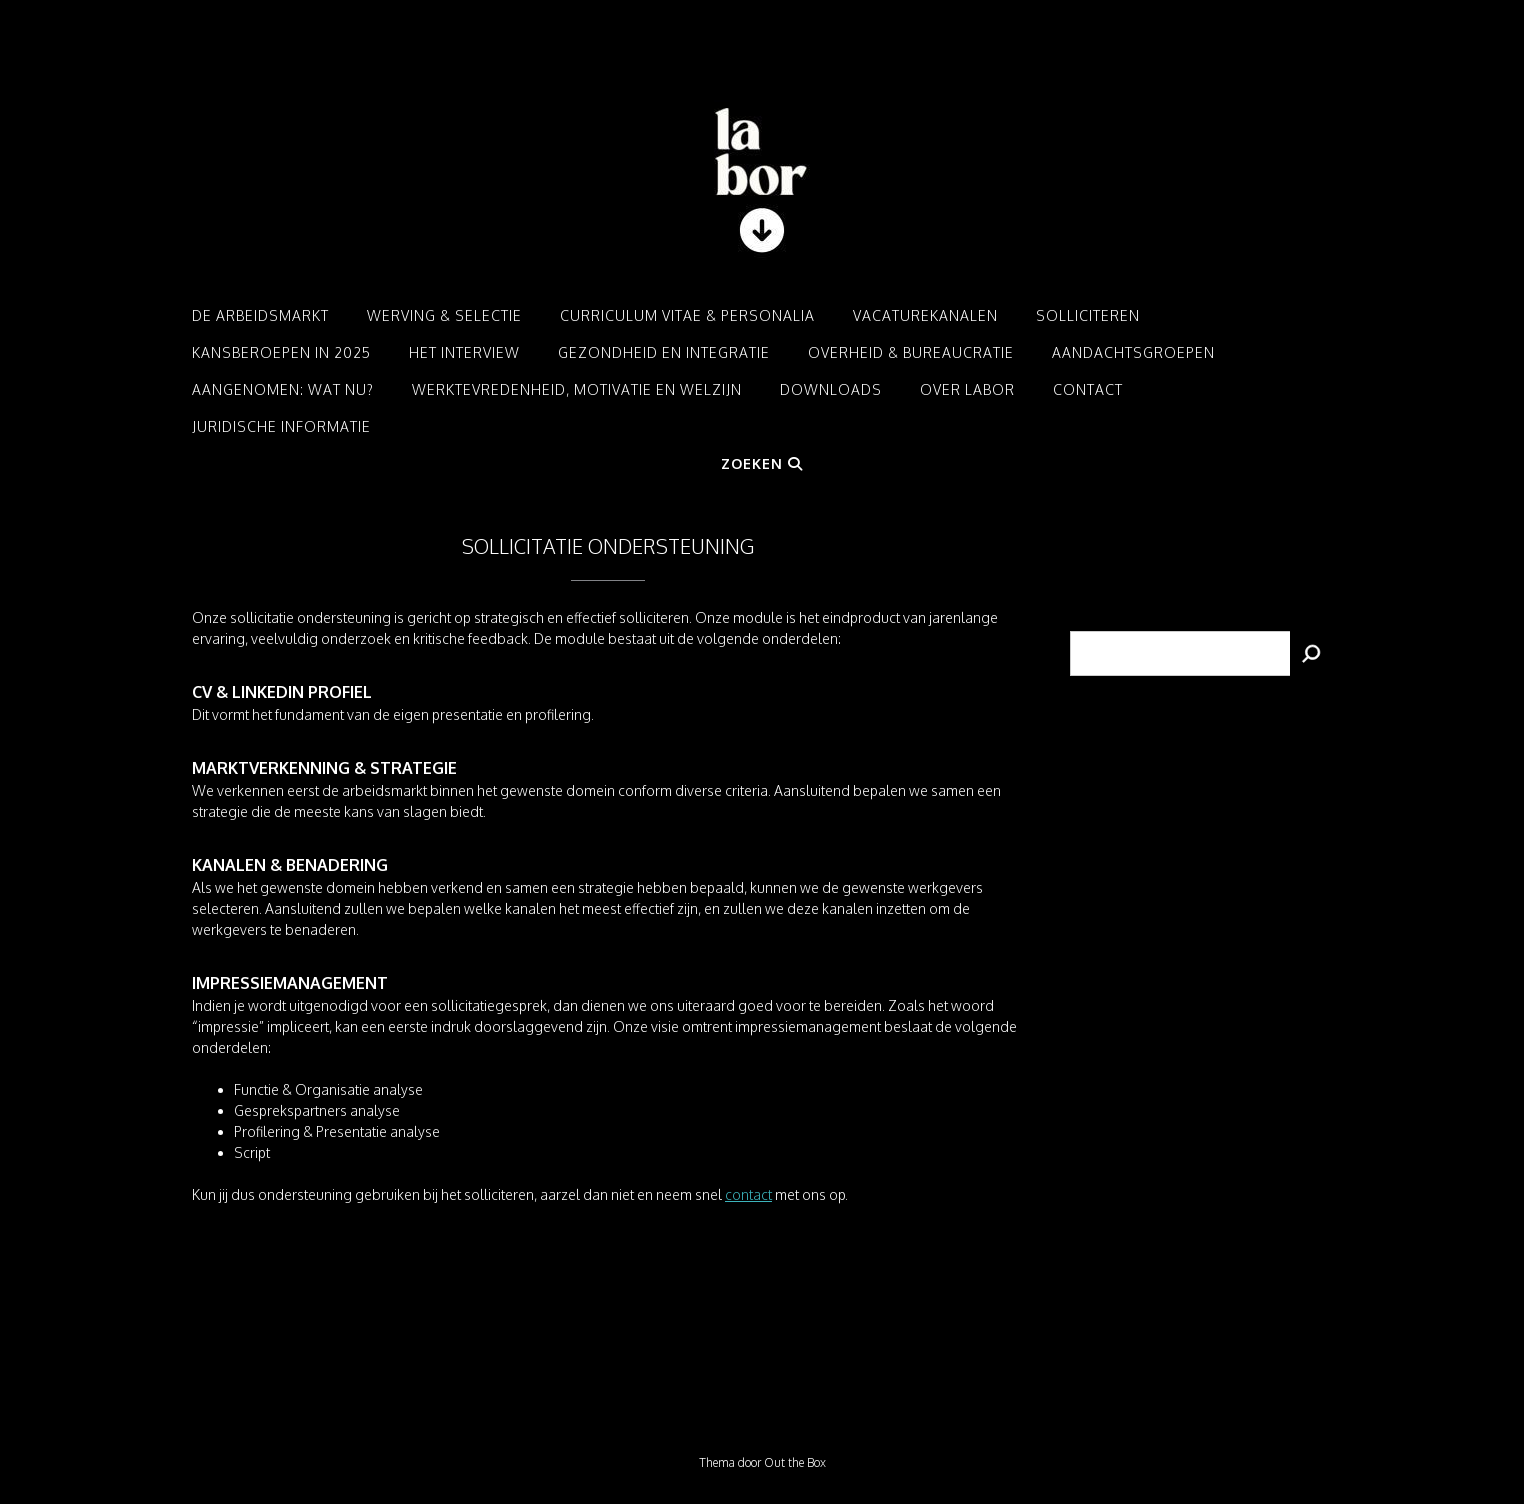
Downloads (831, 389)
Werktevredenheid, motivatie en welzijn (577, 389)
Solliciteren (1088, 315)
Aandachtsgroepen (1133, 352)
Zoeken (762, 463)
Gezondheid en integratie (664, 352)
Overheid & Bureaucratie (911, 352)
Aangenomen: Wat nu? (283, 389)
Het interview (464, 352)
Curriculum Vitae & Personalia (687, 315)
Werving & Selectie (444, 315)
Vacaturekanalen (925, 315)
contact (748, 1194)
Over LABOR (967, 389)
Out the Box (795, 1462)
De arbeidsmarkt (260, 315)
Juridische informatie (281, 426)
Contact (1088, 389)
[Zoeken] (1311, 653)
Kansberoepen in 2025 (281, 352)
